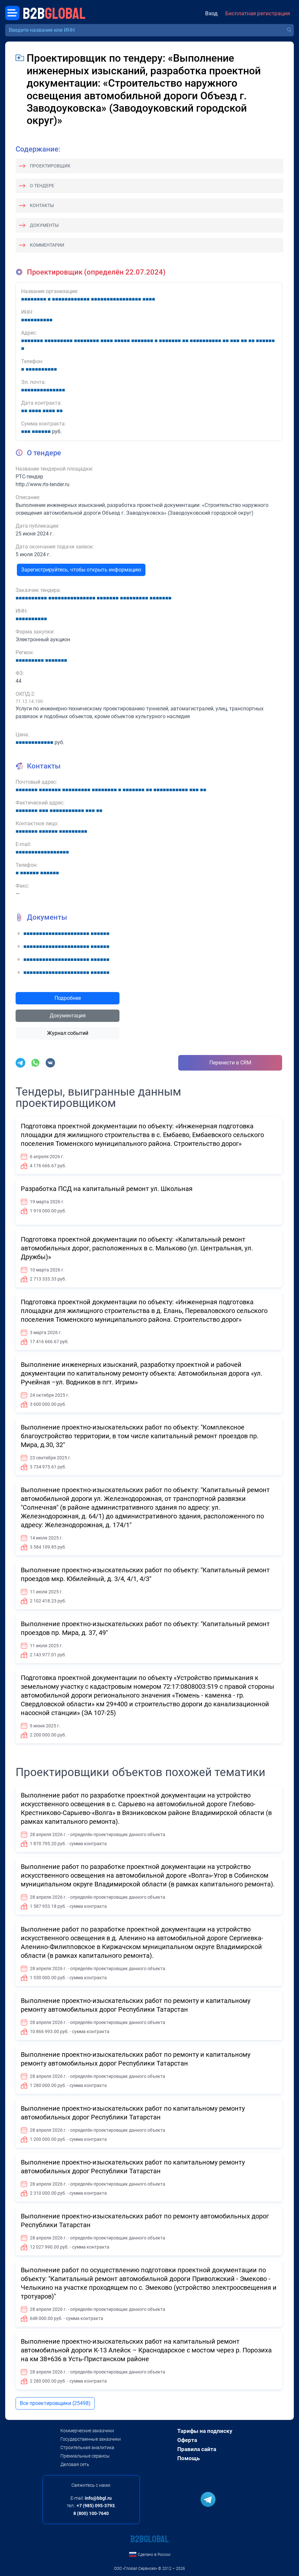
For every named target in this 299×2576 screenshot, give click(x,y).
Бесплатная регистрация (257, 13)
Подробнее (68, 998)
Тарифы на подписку (204, 2431)
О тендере (42, 185)
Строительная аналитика (87, 2447)
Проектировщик (50, 165)
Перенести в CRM (230, 1063)
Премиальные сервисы (85, 2456)
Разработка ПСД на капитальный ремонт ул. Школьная (107, 1189)
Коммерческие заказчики (87, 2430)
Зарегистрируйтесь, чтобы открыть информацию (81, 570)
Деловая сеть (74, 2464)
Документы (44, 225)
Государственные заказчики (90, 2439)
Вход (211, 13)
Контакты (42, 205)
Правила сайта (196, 2449)
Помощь (188, 2458)
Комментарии (47, 245)
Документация (68, 1015)
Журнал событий (67, 1033)
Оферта (187, 2440)
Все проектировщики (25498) (55, 2403)
